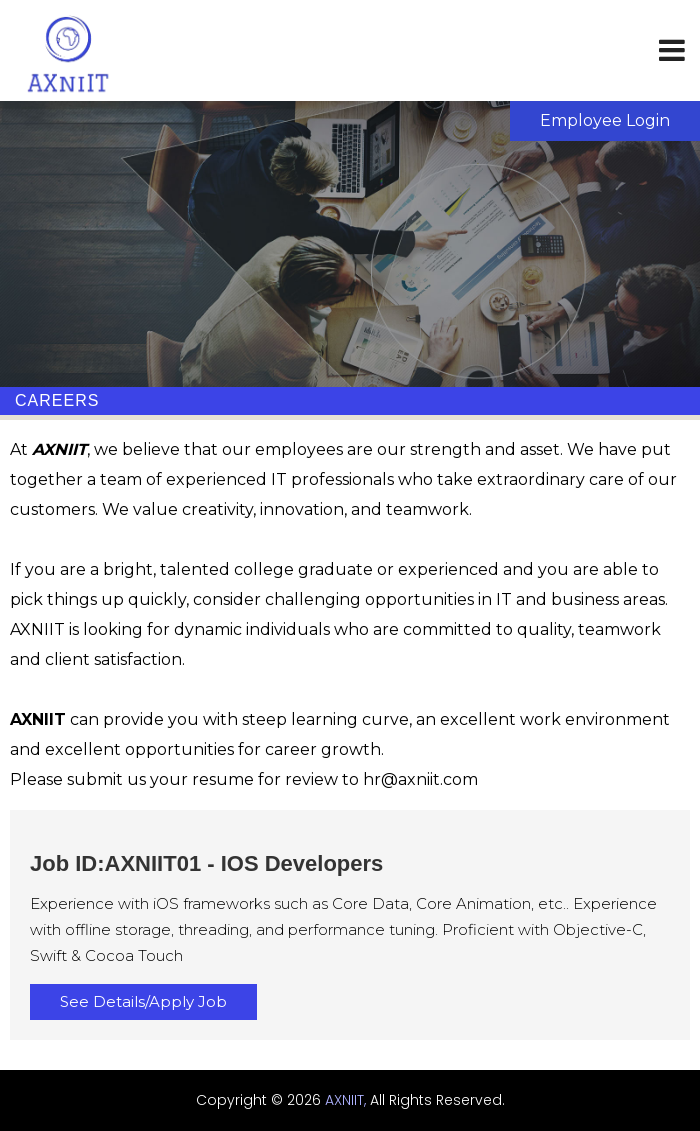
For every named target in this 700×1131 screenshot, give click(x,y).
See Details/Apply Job (143, 1001)
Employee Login (605, 120)
